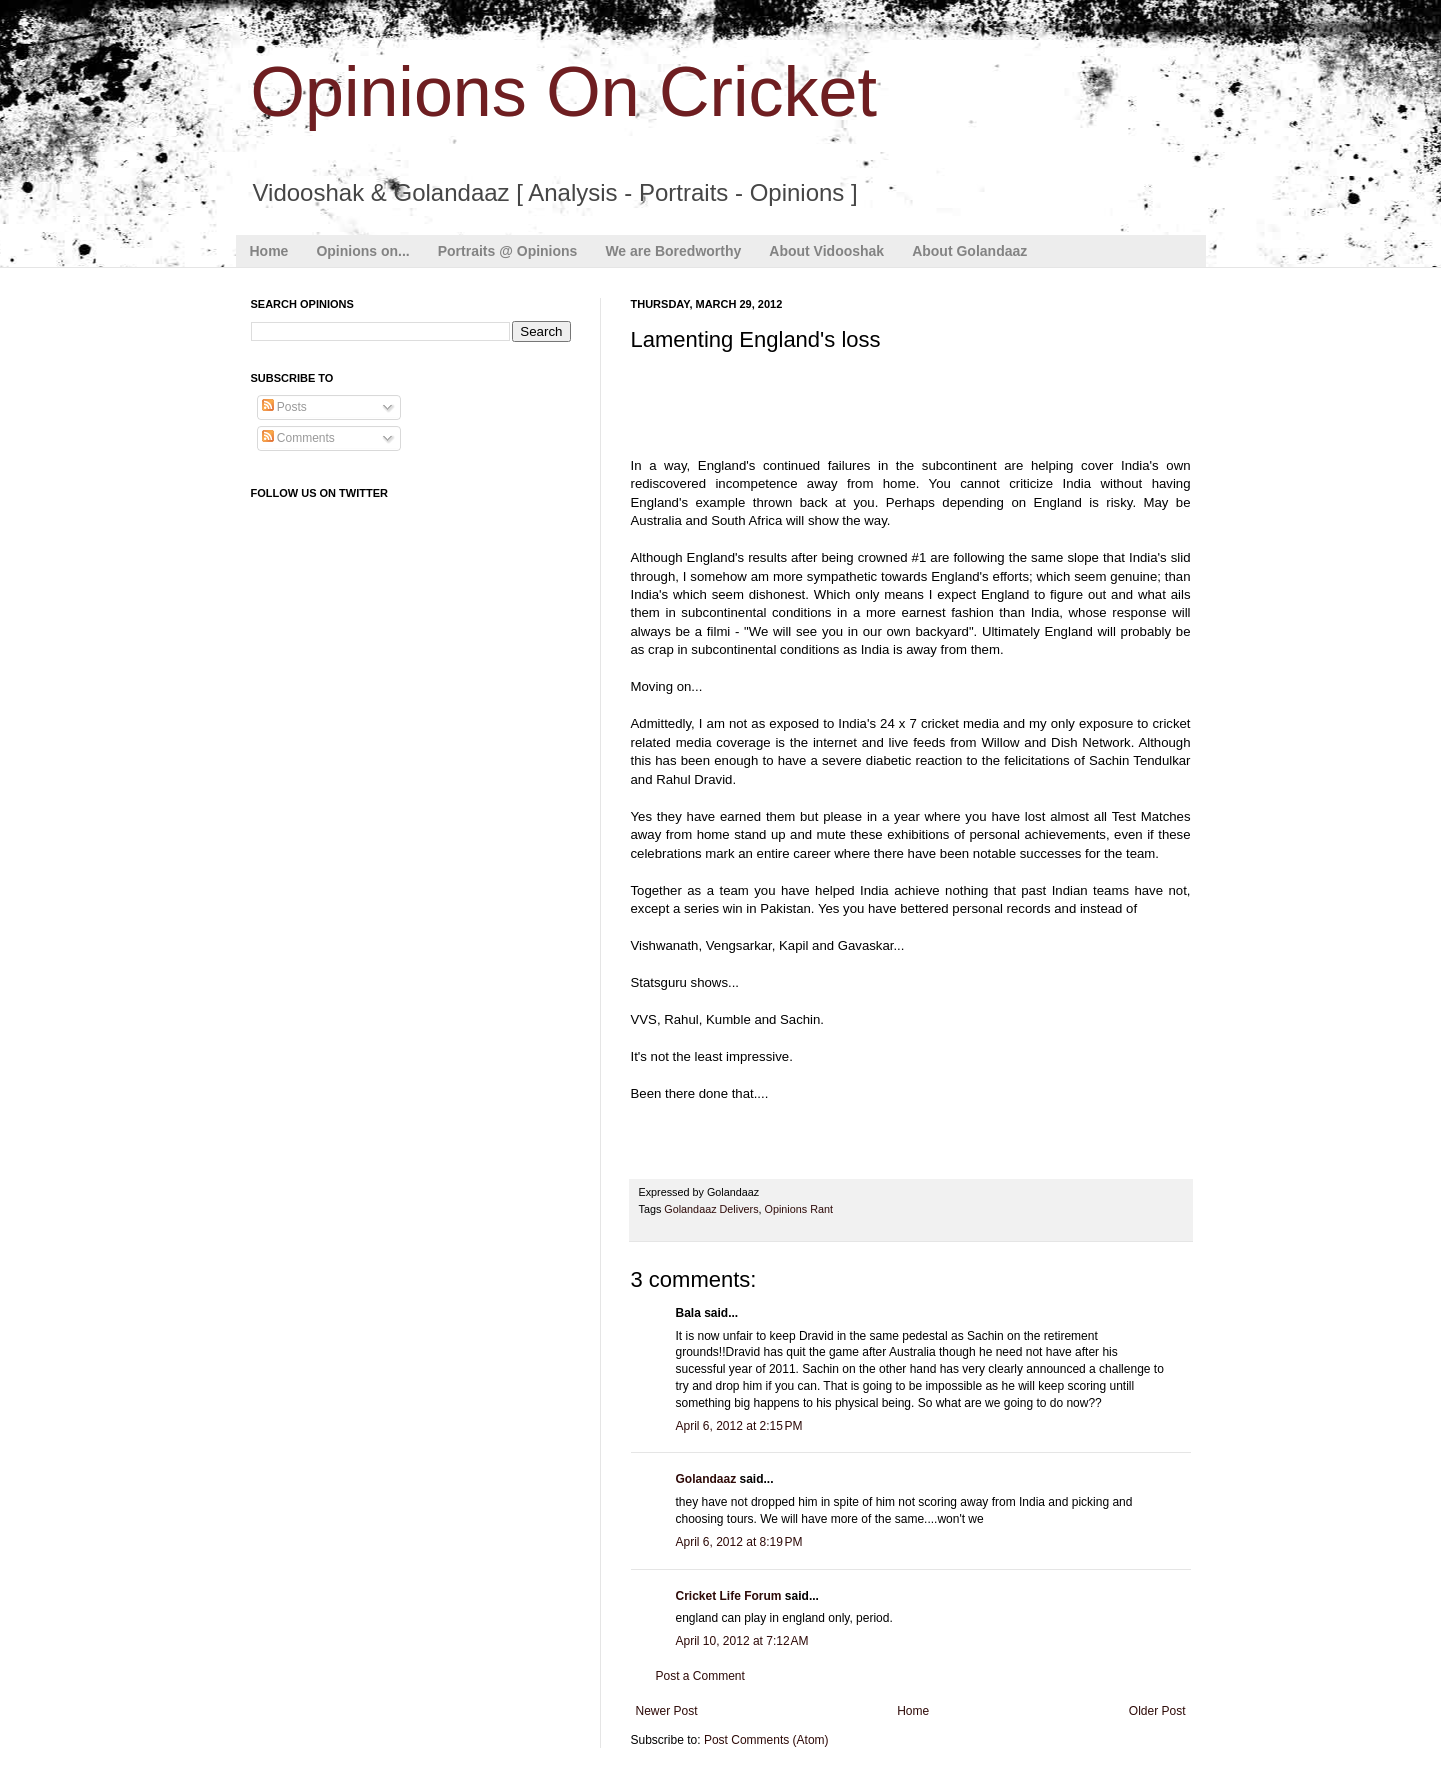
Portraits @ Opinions (508, 251)
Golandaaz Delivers (711, 1209)
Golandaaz (706, 1479)
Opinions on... (362, 251)
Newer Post (667, 1711)
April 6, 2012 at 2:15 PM (739, 1426)
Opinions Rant (799, 1209)
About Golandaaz (969, 251)
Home (269, 251)
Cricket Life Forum (729, 1596)
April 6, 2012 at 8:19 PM (739, 1542)
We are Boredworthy (673, 251)
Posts (284, 407)
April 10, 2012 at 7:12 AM (742, 1641)
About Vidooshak (826, 251)
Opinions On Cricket (564, 92)
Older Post (1157, 1711)
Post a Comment (700, 1676)
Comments (298, 438)
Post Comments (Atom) (766, 1740)
